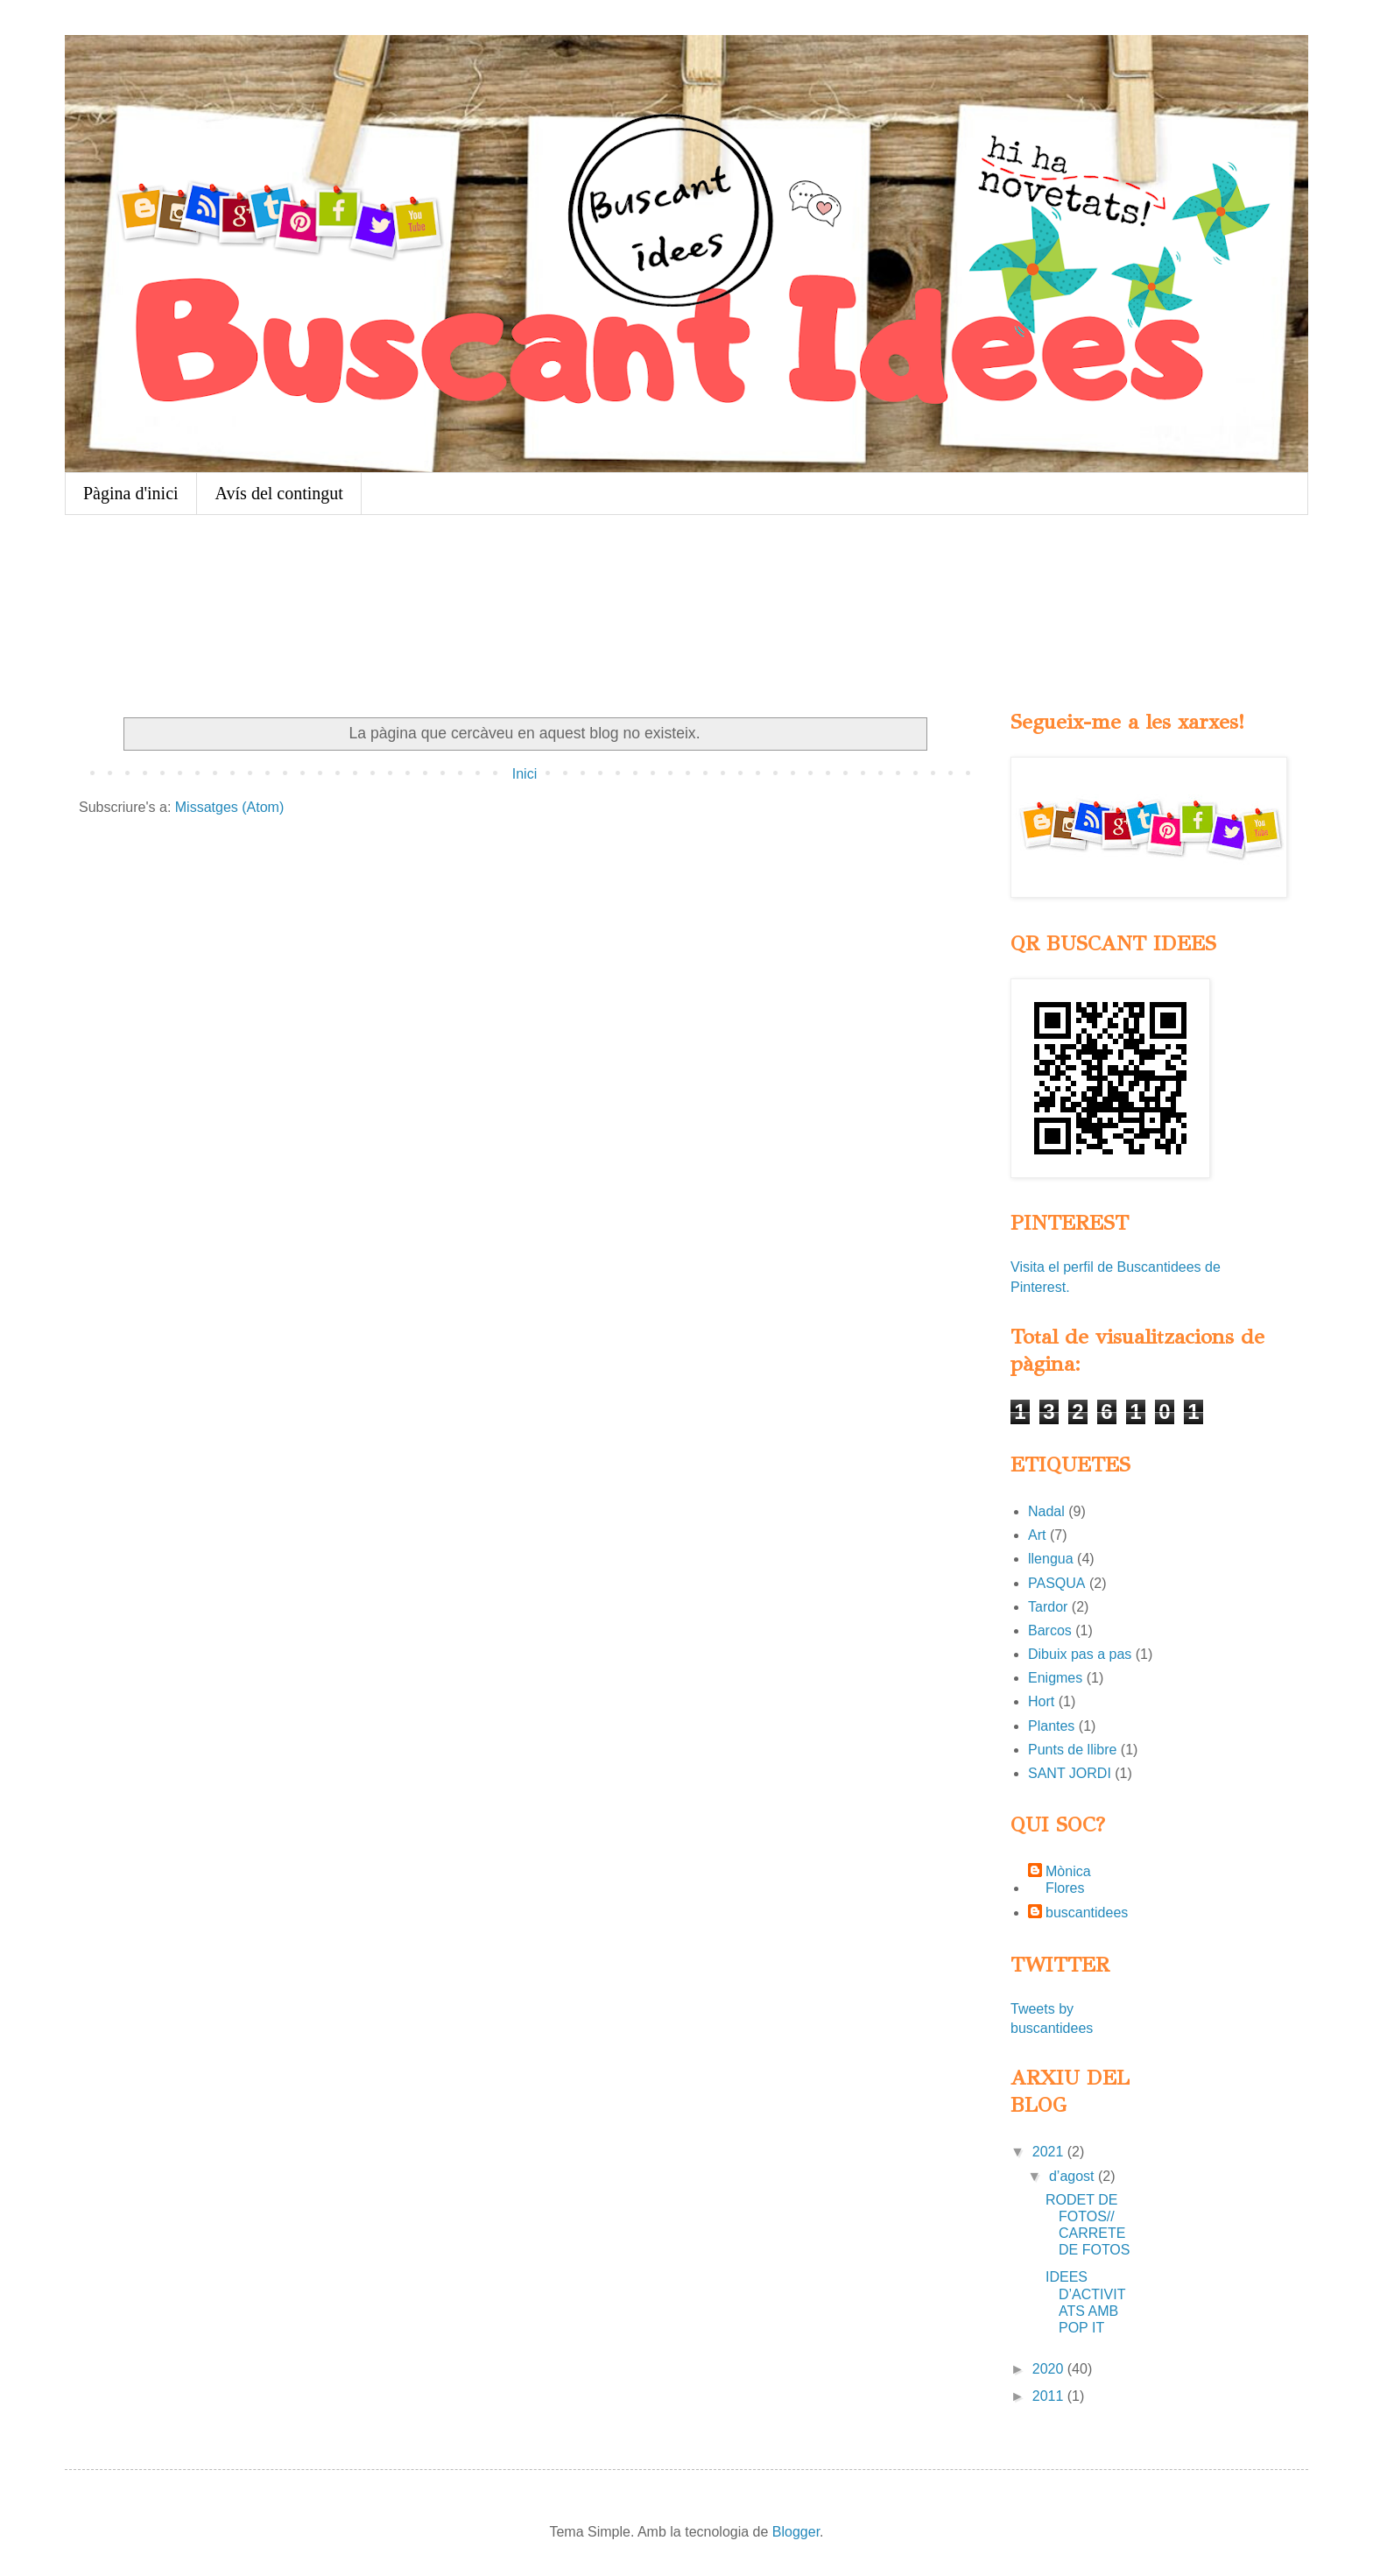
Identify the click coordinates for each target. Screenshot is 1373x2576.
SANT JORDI (1069, 1773)
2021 (1049, 2151)
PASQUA (1057, 1583)
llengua (1051, 1558)
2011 (1049, 2396)
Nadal (1046, 1511)
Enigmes (1055, 1677)
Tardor (1047, 1606)
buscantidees (1087, 1912)
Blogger (796, 2531)
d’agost (1073, 2176)
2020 (1049, 2368)
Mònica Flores (1068, 1879)
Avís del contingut (279, 493)
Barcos (1050, 1630)
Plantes (1051, 1726)
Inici (524, 773)
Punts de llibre (1072, 1749)
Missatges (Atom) (229, 807)
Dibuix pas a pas (1079, 1654)
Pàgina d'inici (131, 493)
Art (1037, 1535)
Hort (1041, 1701)
